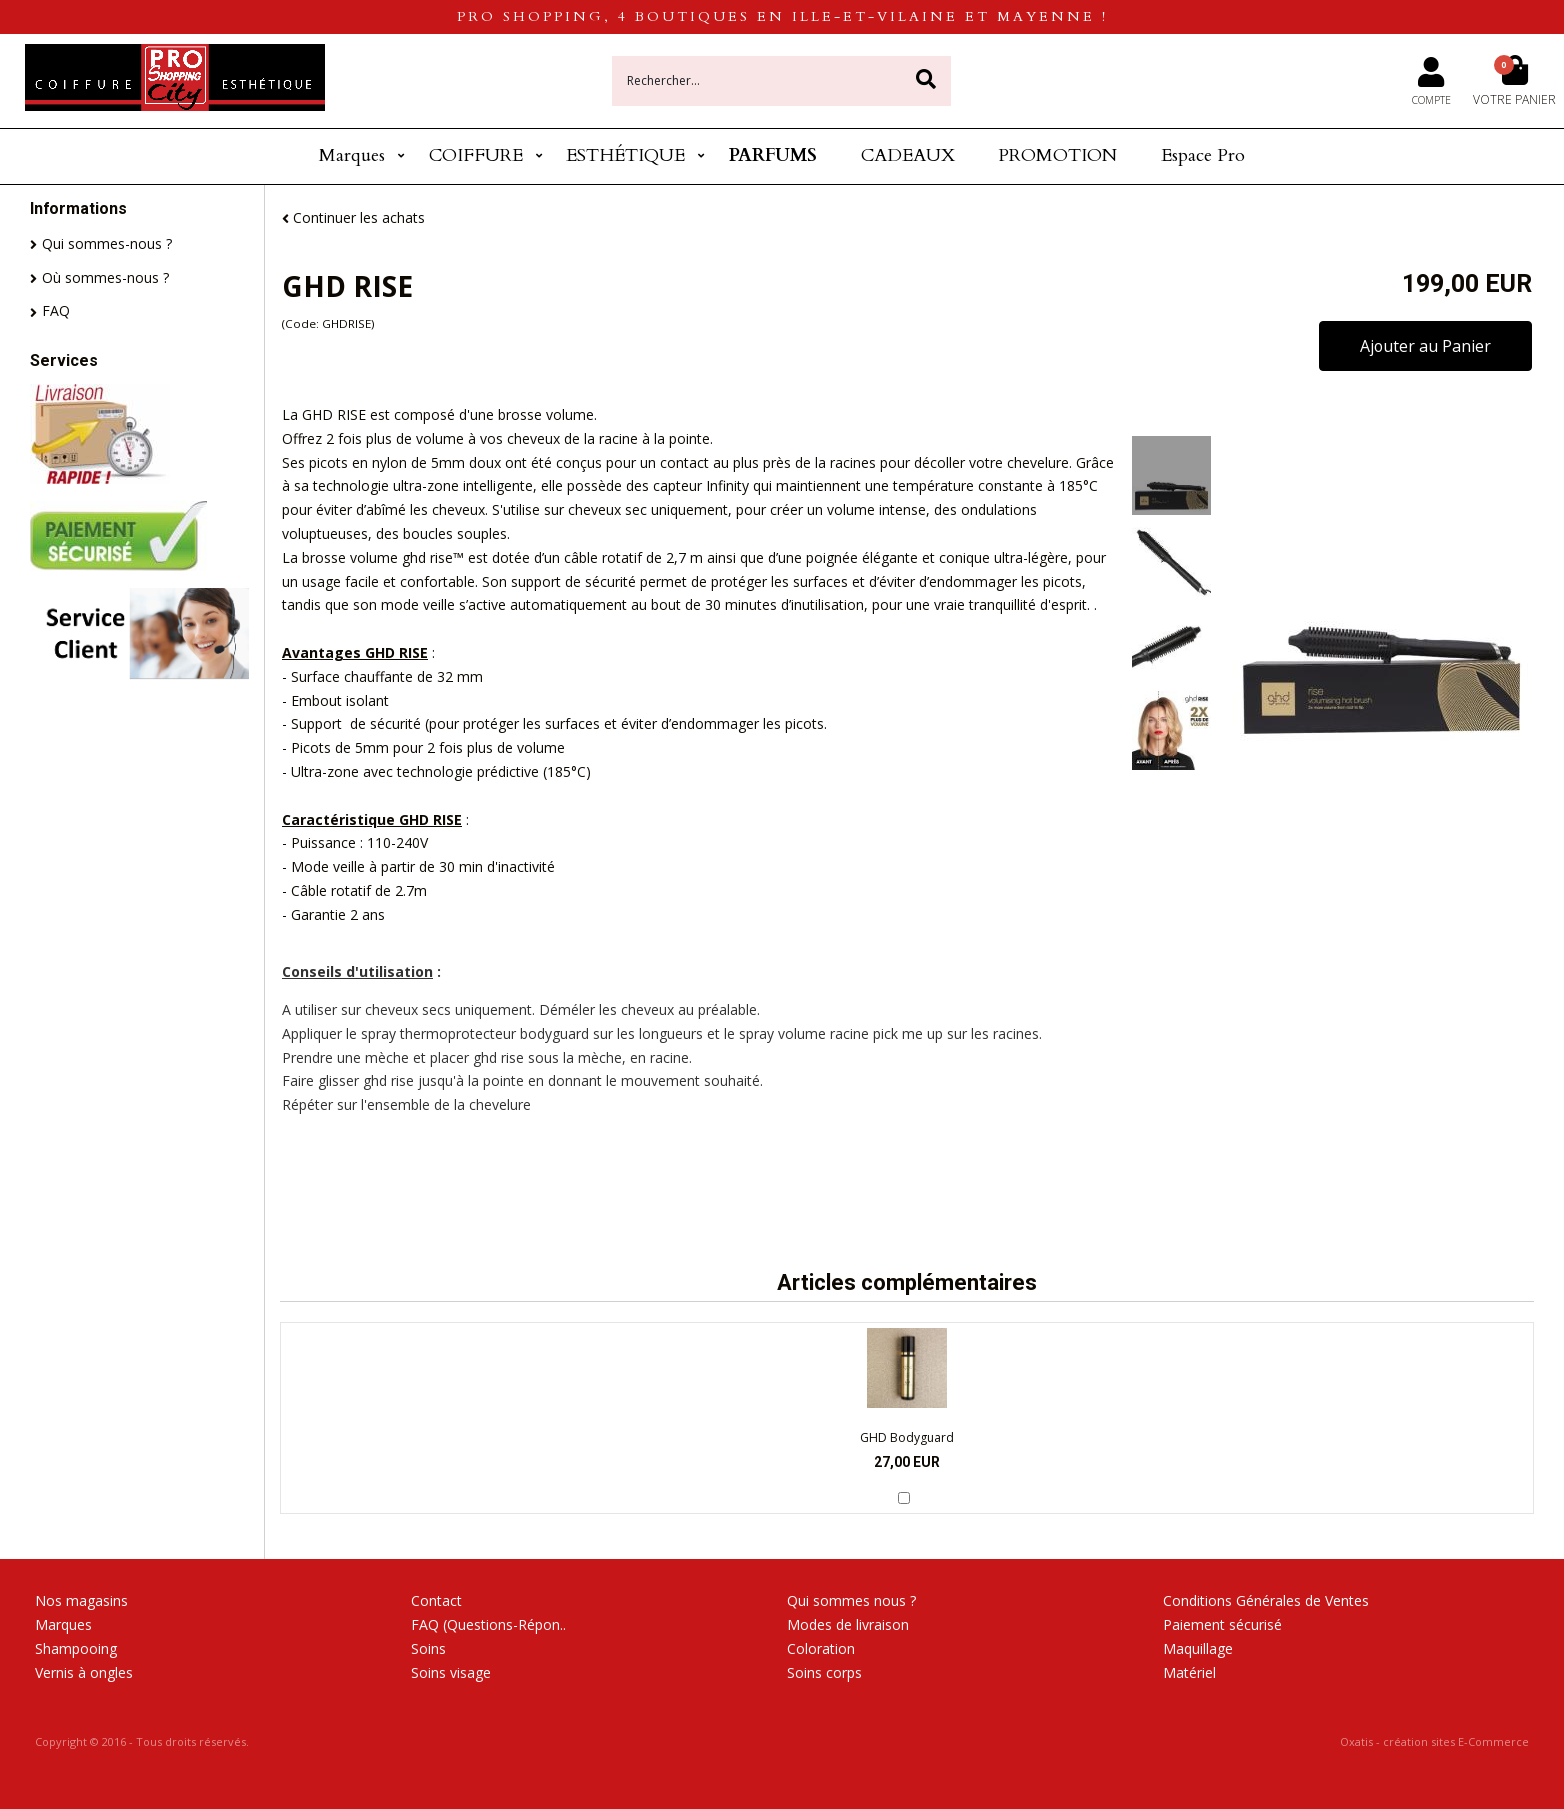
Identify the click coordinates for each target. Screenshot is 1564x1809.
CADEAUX (908, 155)
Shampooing (76, 1648)
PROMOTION (1057, 155)
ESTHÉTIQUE (625, 155)
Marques (352, 155)
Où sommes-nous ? (105, 277)
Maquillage (1198, 1648)
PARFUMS (773, 155)
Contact (436, 1600)
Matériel (1189, 1672)
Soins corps (824, 1672)
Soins (428, 1648)
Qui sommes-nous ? (107, 243)
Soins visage (451, 1672)
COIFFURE (476, 155)
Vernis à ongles (84, 1672)
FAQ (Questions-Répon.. (488, 1624)
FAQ (56, 310)
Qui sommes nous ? (851, 1600)
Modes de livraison (848, 1624)
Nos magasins (81, 1600)
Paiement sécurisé (1222, 1624)
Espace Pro (1203, 155)
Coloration (821, 1648)
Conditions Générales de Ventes (1266, 1600)
